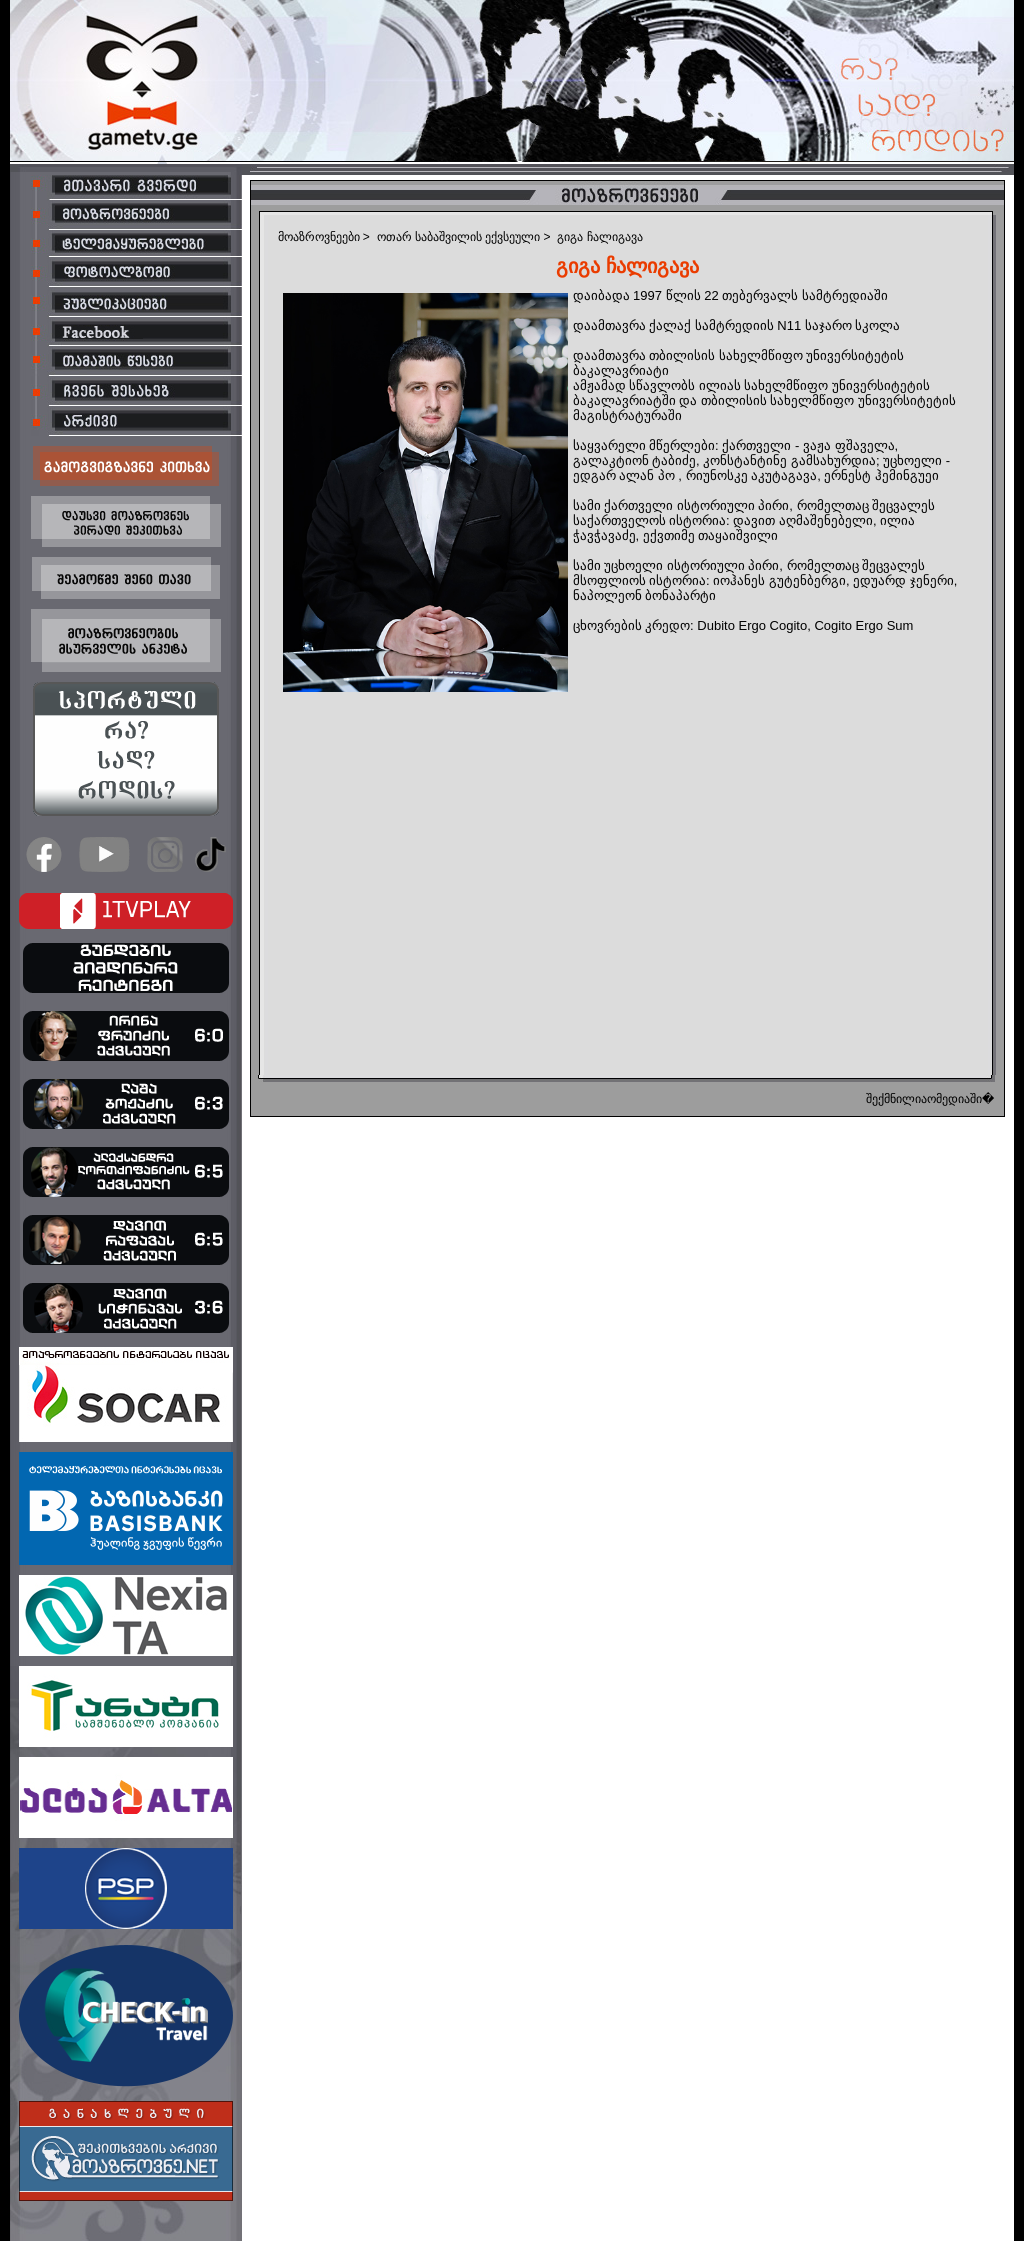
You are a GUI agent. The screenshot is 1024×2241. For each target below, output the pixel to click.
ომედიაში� (960, 1099)
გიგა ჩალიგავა (599, 237)
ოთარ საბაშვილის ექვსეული (459, 237)
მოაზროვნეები (319, 237)
